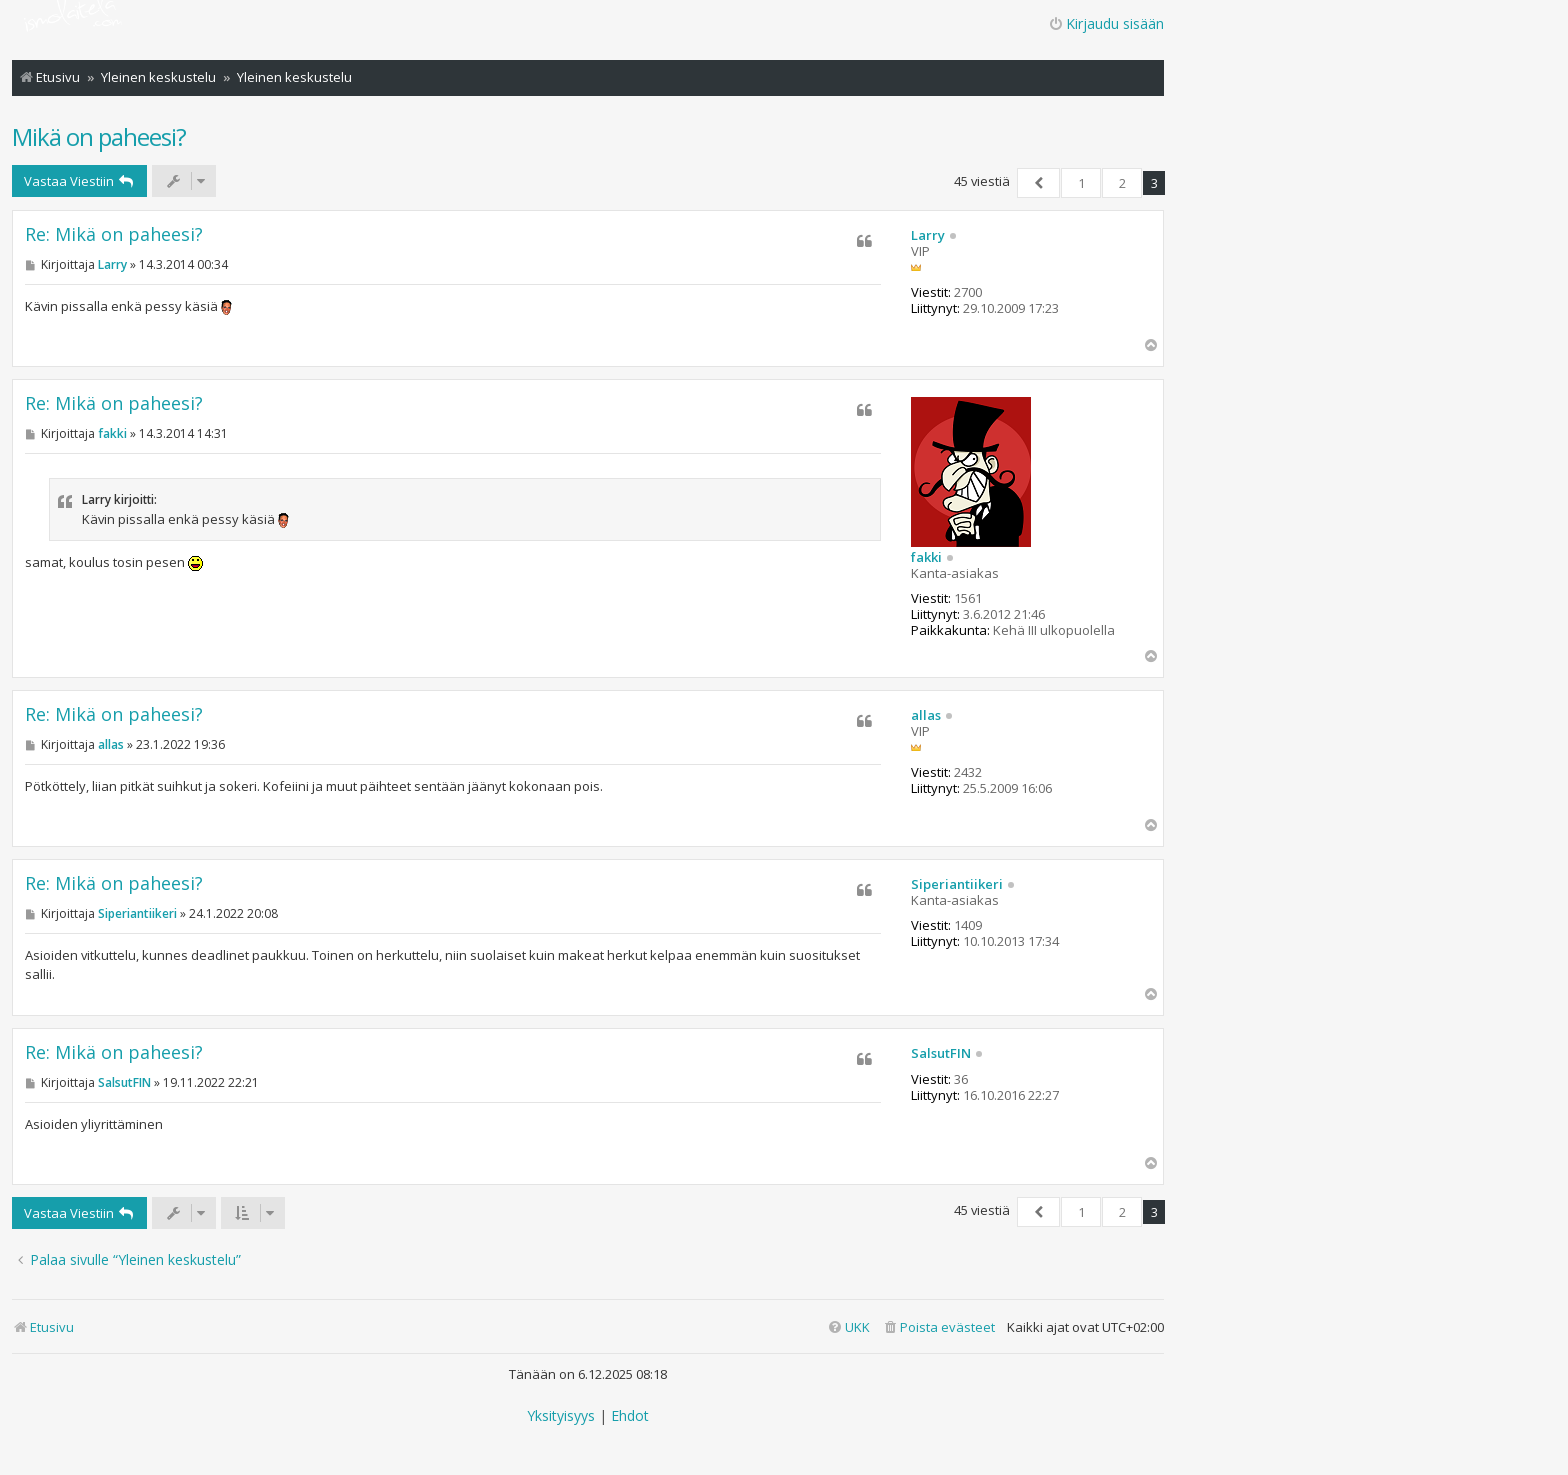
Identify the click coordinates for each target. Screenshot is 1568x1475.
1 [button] (1081, 183)
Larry (928, 236)
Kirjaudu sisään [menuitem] (1106, 23)
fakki (926, 558)
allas (926, 716)
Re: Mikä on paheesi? (114, 234)
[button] (1038, 183)
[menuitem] (938, 1327)
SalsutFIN (941, 1054)
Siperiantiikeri (957, 885)
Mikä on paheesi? (99, 136)
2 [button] (1122, 183)
